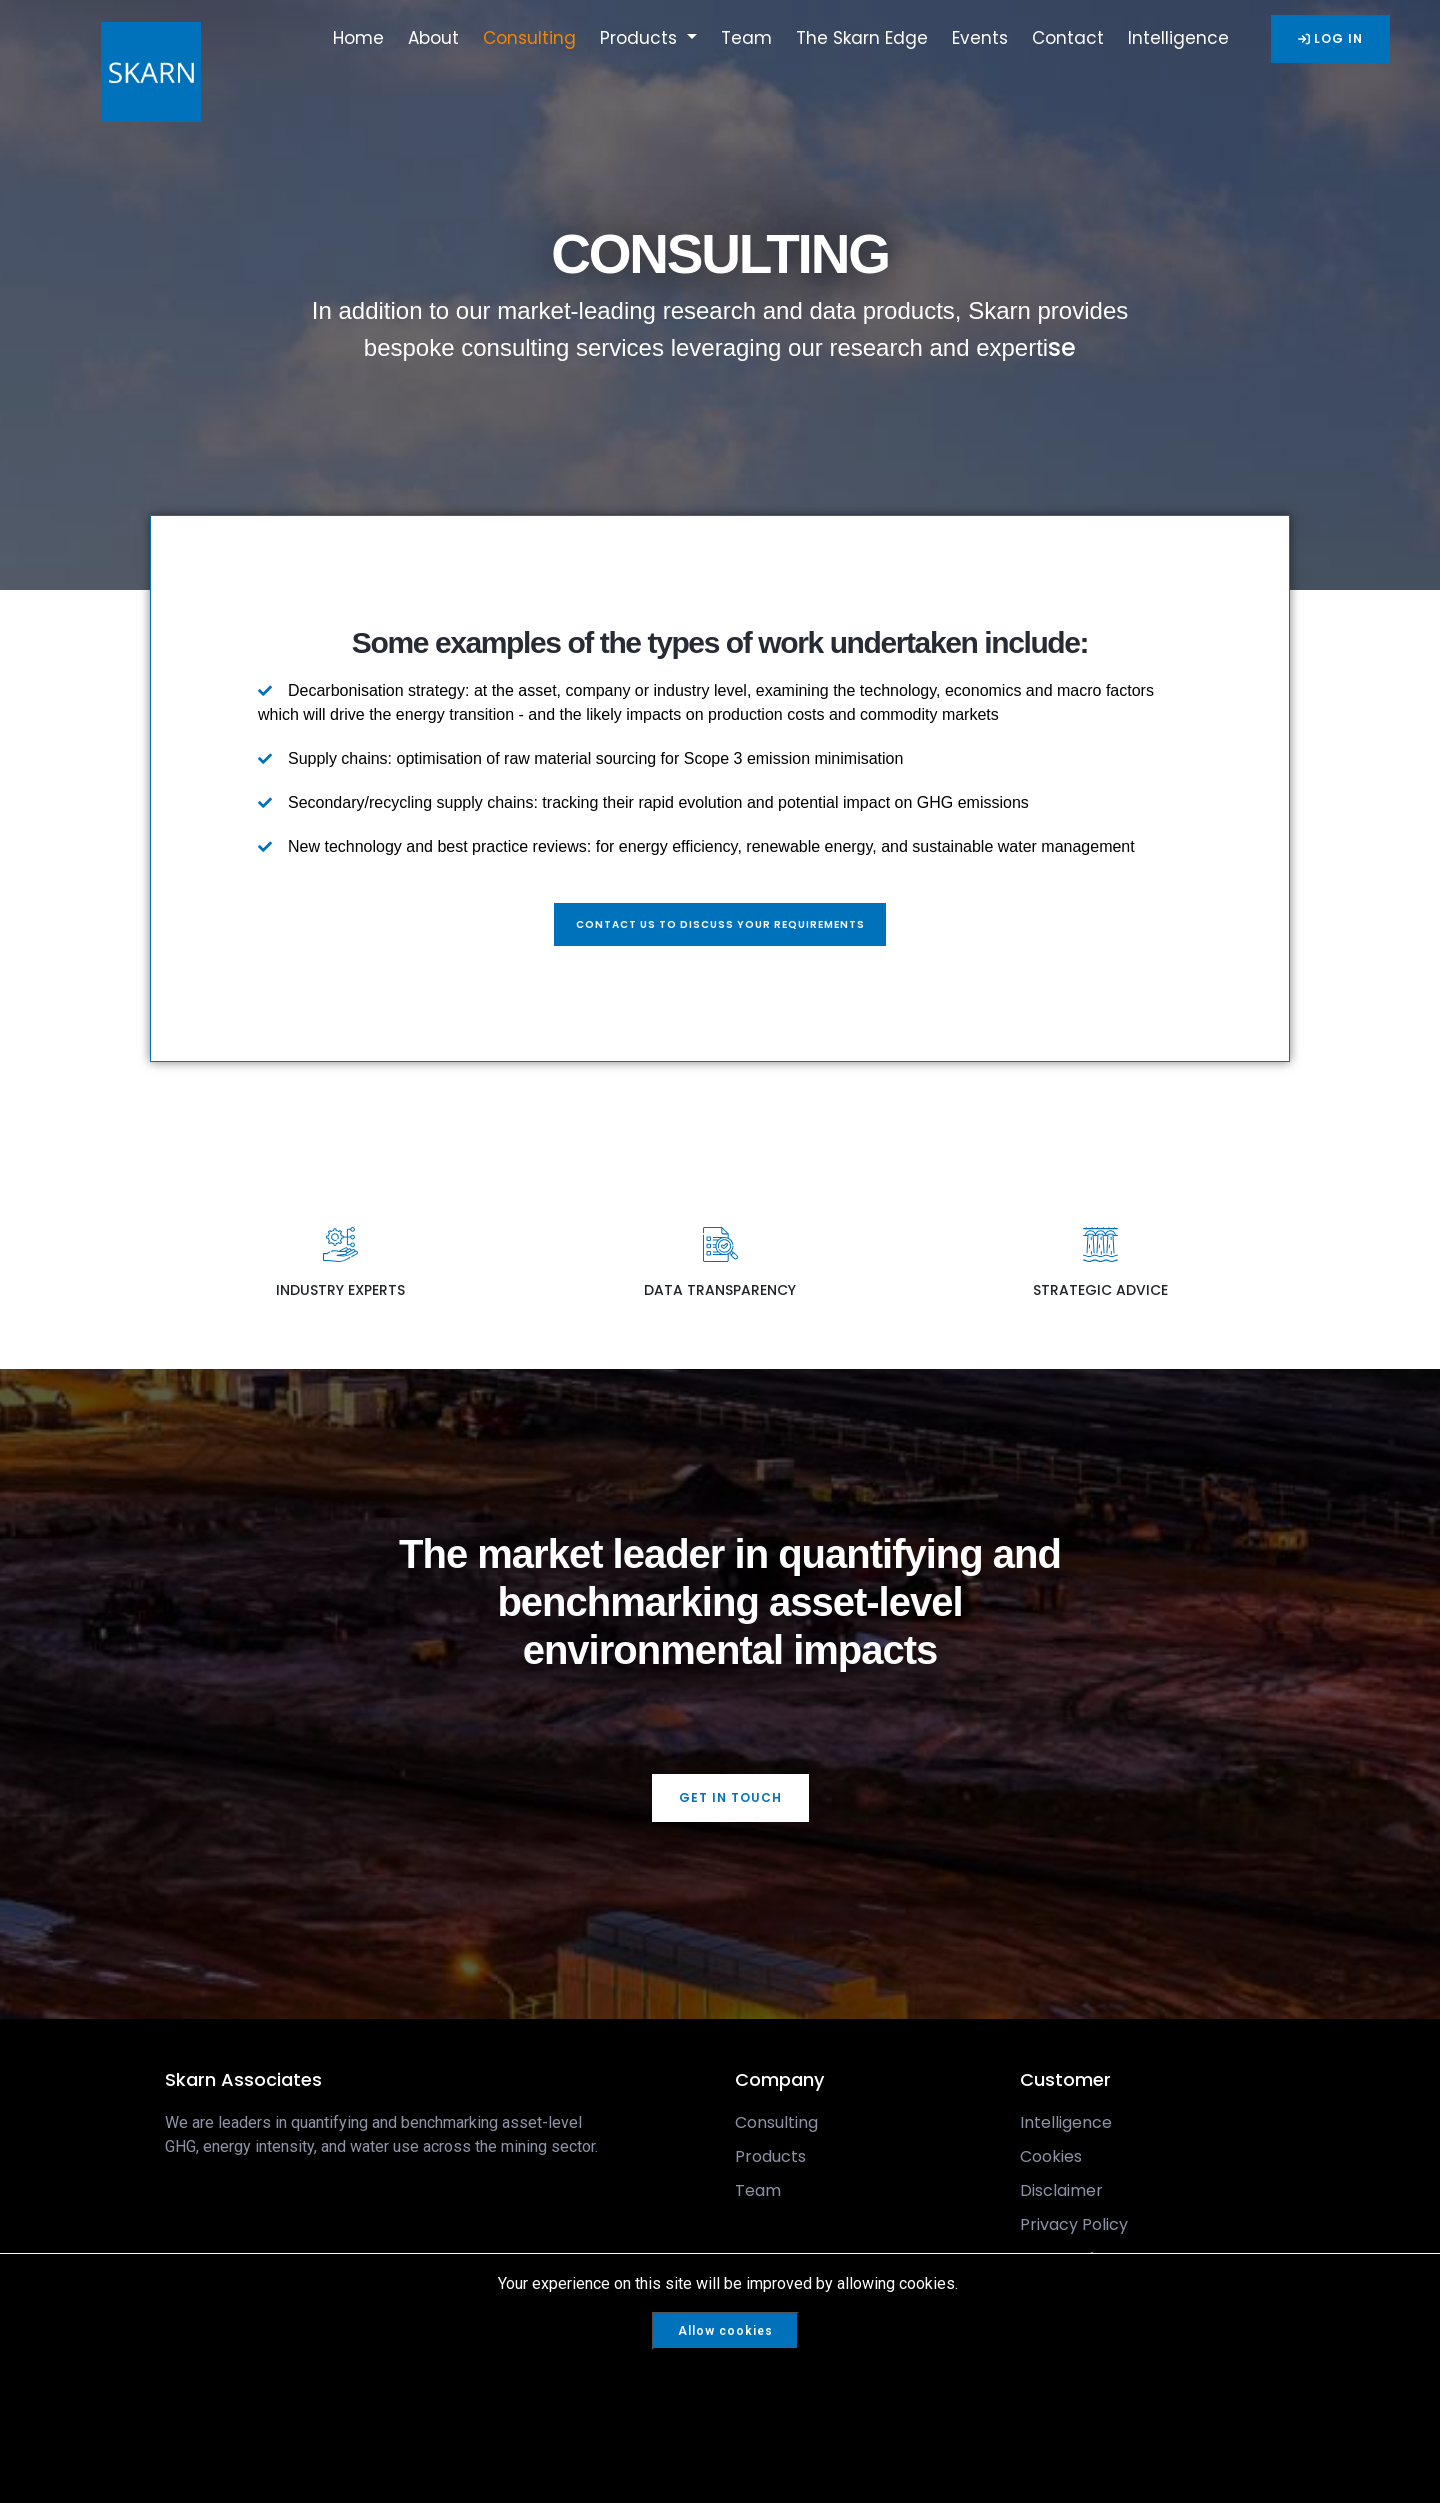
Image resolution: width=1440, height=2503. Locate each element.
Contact (1068, 38)
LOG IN (1330, 38)
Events (980, 38)
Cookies (1051, 2161)
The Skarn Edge (862, 38)
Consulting (529, 38)
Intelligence (1178, 38)
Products (641, 38)
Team (746, 38)
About (433, 38)
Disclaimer (1061, 2195)
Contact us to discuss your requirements (720, 926)
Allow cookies (725, 2331)
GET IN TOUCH (730, 1802)
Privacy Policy (1074, 2229)
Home (358, 38)
